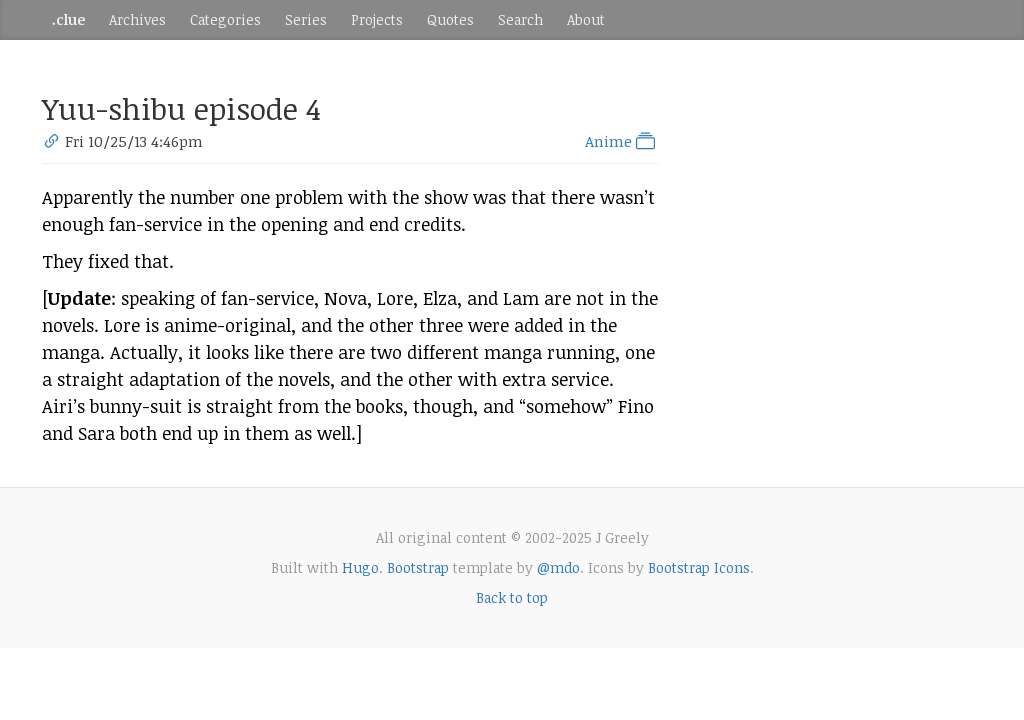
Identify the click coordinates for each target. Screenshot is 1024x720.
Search (520, 19)
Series (306, 19)
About (586, 19)
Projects (377, 19)
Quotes (450, 19)
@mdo (558, 567)
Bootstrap (418, 567)
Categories (225, 19)
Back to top (512, 597)
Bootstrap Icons (699, 567)
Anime (622, 141)
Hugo (360, 567)
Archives (137, 19)
